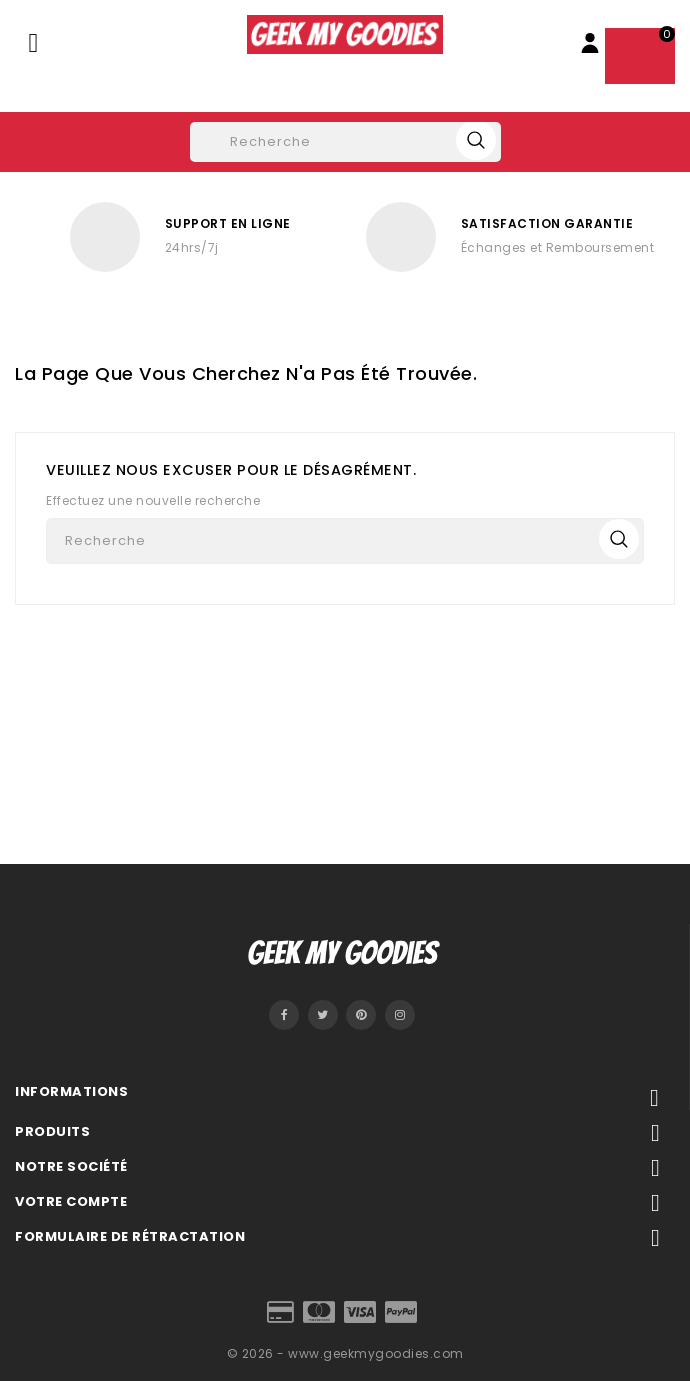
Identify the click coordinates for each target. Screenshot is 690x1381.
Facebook (284, 1015)
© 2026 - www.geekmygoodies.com (345, 1353)
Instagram (400, 1015)
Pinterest (361, 1015)
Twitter (323, 1015)
